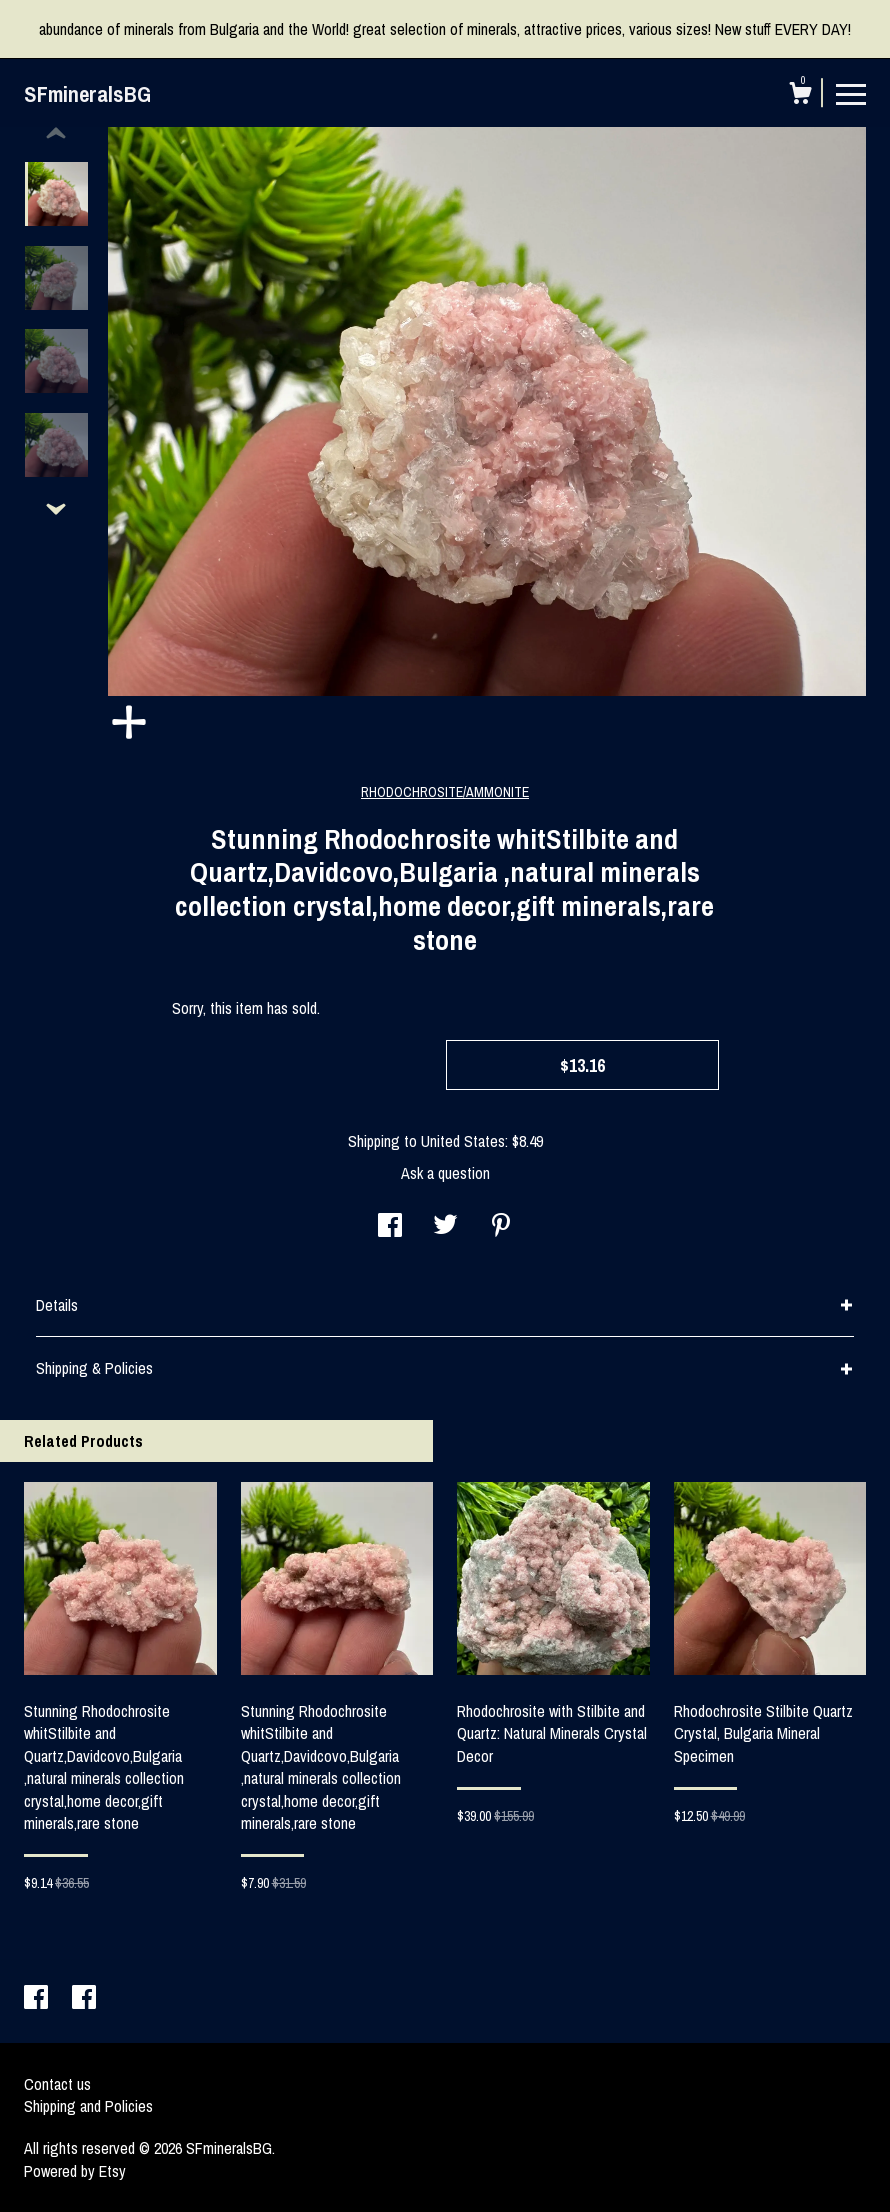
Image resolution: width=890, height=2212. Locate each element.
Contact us (57, 2084)
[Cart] (800, 96)
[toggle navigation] (851, 93)
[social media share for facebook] (390, 1227)
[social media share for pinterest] (501, 1227)
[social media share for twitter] (445, 1227)
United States (463, 1141)
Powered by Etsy (75, 2171)
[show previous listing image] (56, 134)
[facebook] (38, 1999)
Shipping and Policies (88, 2106)
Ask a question (445, 1173)
